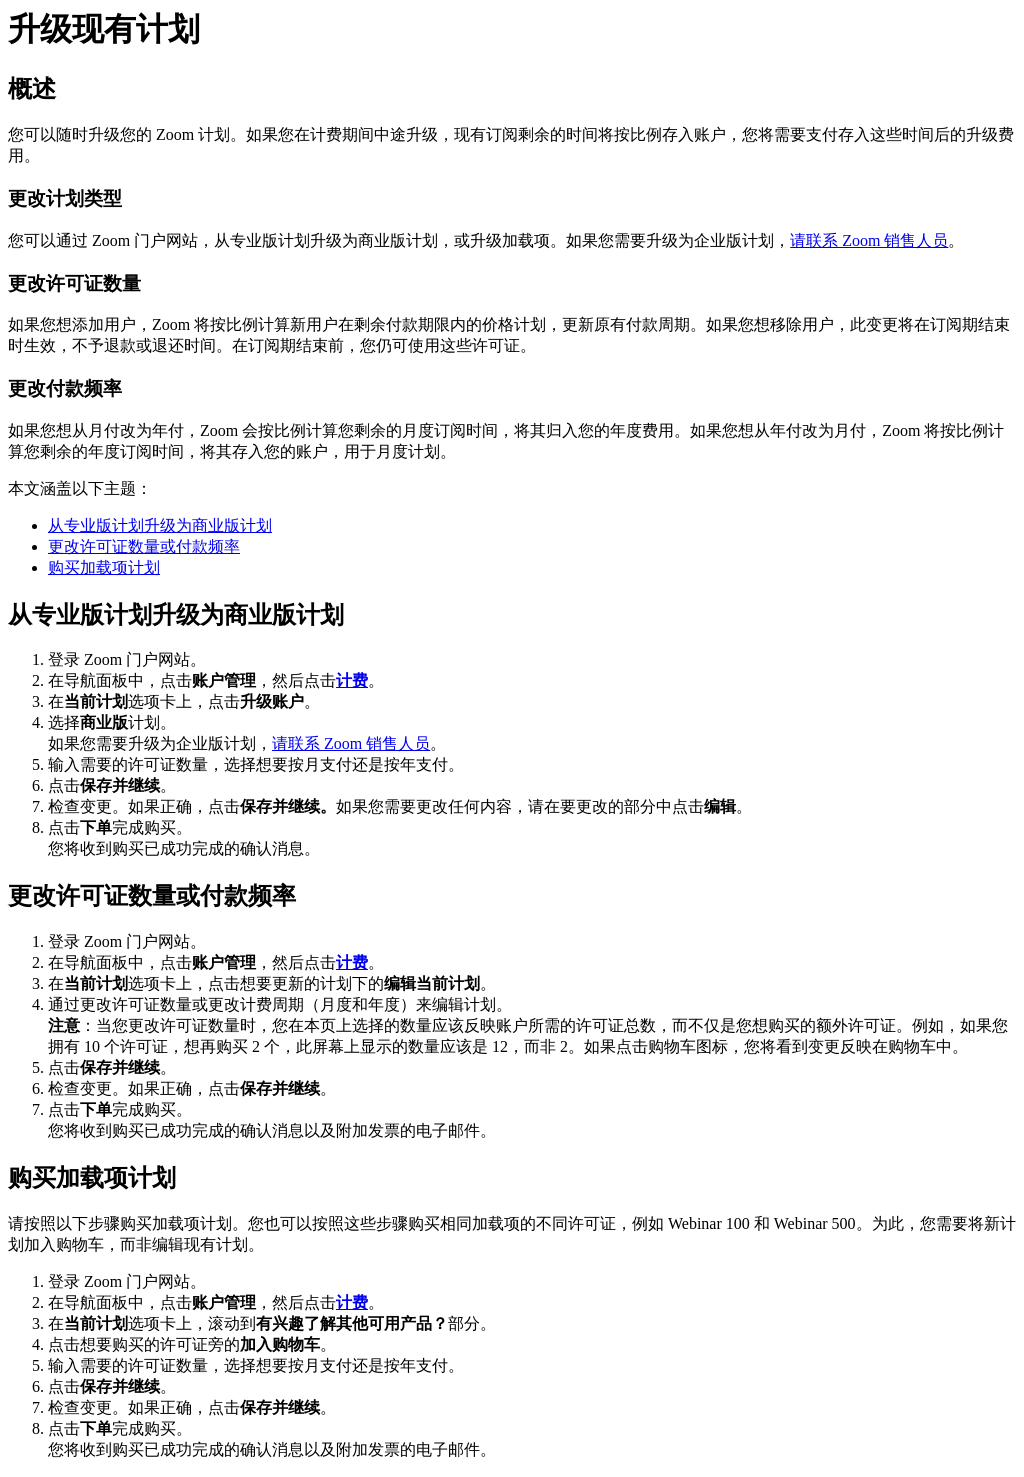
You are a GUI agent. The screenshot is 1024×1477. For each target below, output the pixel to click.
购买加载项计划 (104, 567)
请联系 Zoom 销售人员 (869, 240)
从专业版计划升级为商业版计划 (160, 525)
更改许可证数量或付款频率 (144, 546)
